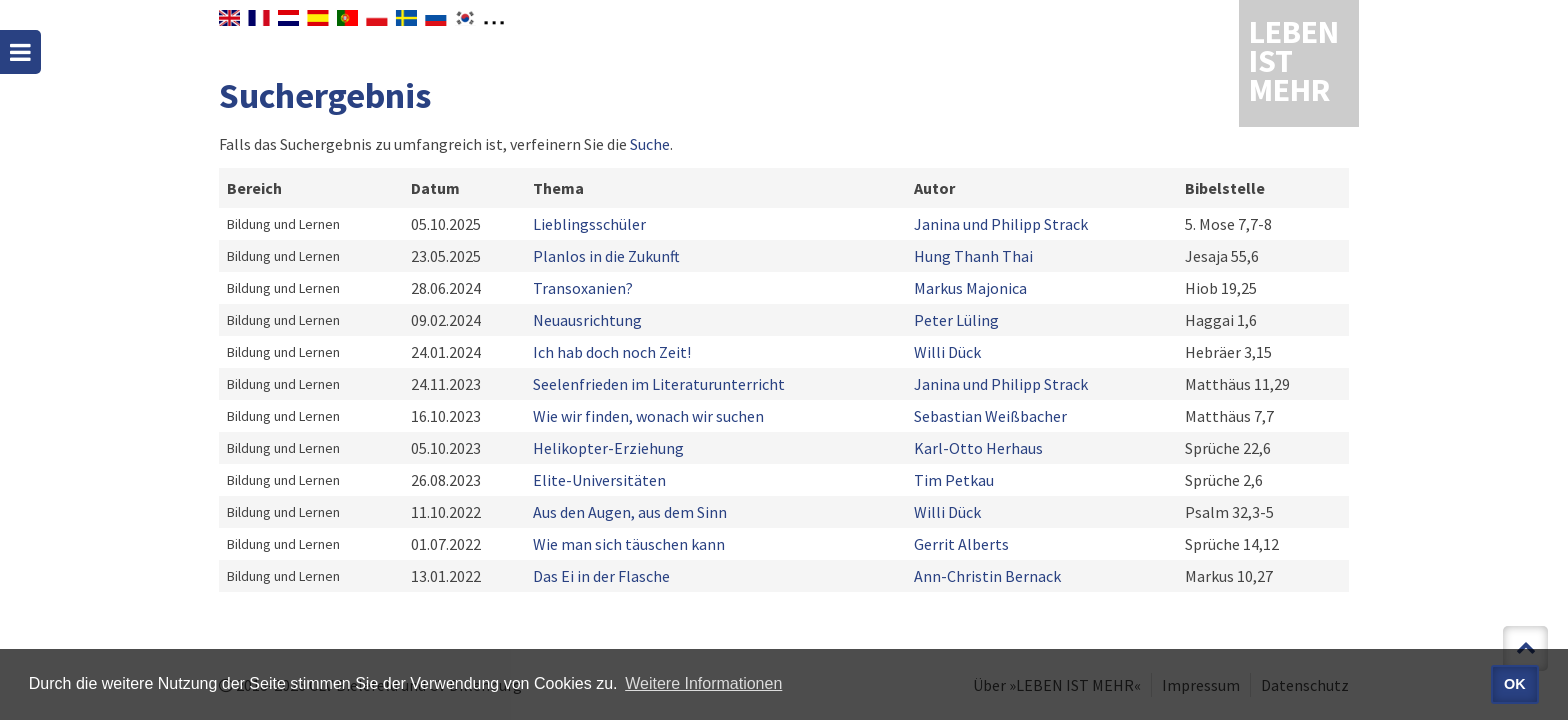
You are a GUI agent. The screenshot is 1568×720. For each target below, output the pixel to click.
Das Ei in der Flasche (601, 576)
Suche (650, 144)
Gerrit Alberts (961, 544)
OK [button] (1515, 684)
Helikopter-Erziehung (608, 448)
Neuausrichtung (587, 320)
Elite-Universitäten (599, 480)
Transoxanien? (583, 288)
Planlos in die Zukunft (606, 256)
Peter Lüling (956, 320)
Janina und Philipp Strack (1001, 224)
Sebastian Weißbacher (990, 416)
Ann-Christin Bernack (987, 576)
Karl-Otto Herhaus (978, 448)
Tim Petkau (954, 480)
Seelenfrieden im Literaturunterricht (659, 384)
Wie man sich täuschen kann (629, 544)
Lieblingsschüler (589, 224)
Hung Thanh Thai (973, 256)
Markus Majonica (970, 288)
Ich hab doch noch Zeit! (612, 352)
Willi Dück (947, 352)
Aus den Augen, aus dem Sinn (630, 512)
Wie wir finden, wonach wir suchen (648, 416)
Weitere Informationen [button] (703, 683)
